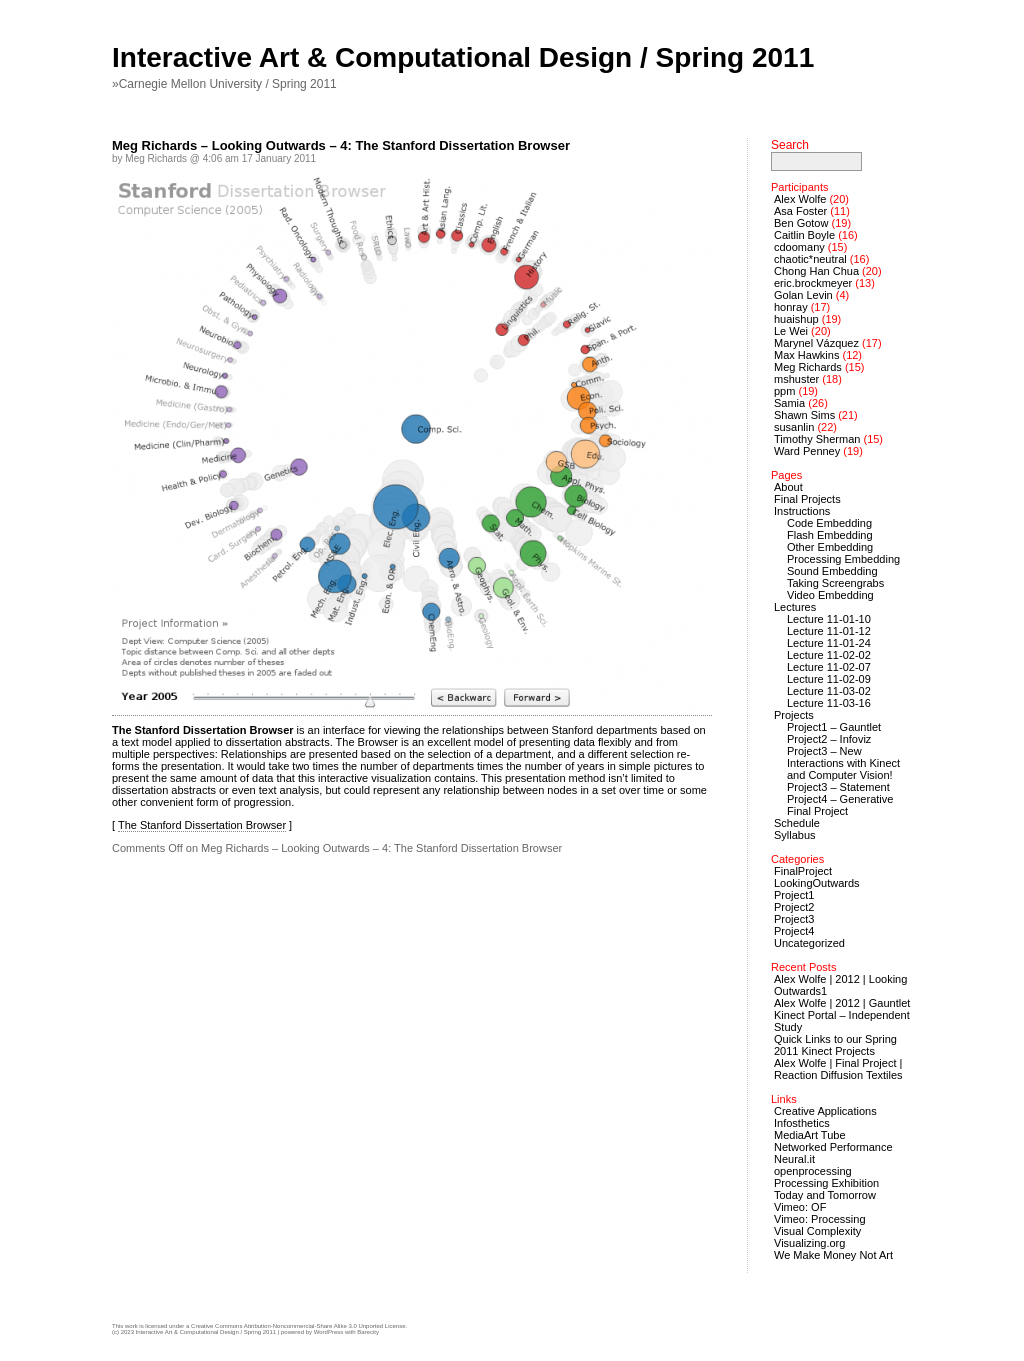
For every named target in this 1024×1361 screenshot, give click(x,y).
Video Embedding (830, 595)
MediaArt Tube (810, 1135)
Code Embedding (829, 523)
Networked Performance (833, 1147)
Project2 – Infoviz (829, 739)
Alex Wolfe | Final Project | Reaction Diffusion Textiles (838, 1069)
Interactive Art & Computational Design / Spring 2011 (463, 57)
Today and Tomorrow (825, 1195)
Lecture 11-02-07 (829, 667)
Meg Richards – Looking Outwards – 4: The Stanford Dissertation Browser (341, 145)
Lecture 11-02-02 (829, 655)
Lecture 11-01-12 (829, 631)
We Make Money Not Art (833, 1255)
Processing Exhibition (826, 1183)
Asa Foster (800, 211)
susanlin (794, 427)
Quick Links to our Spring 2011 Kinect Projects (835, 1045)
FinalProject (803, 871)
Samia (789, 403)
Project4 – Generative (840, 799)
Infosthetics (802, 1123)
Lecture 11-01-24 (829, 643)
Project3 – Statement (838, 787)
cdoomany (799, 247)
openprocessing (813, 1171)
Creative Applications (825, 1111)
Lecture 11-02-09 (829, 679)
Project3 (794, 919)
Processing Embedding (843, 559)
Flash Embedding (830, 535)
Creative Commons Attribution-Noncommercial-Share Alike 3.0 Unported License (298, 1326)
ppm (784, 391)
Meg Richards (808, 367)
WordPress (329, 1332)
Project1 (794, 895)
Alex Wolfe (800, 199)
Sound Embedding (832, 571)
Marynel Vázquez (816, 343)
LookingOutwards (817, 883)
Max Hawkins (806, 355)
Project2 (794, 907)
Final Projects (807, 499)
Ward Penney (807, 451)
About (788, 487)
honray (791, 307)
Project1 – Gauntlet (834, 727)
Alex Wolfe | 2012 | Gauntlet (842, 1003)
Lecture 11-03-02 (829, 691)
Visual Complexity (817, 1231)
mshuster (796, 379)
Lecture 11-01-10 (829, 619)
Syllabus (795, 835)
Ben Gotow (801, 223)
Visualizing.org (809, 1243)
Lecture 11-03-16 (829, 703)
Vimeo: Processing (820, 1219)
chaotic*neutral (810, 259)
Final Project (817, 811)
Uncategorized (809, 943)
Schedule (797, 823)
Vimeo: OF (800, 1207)
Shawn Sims (804, 415)
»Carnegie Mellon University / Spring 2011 (224, 84)
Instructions (802, 511)
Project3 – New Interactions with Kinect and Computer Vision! (843, 763)
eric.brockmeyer (813, 283)
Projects (794, 715)
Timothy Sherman (817, 439)
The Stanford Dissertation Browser (202, 825)
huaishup (796, 319)
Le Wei (791, 331)
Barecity (368, 1332)
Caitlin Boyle (804, 235)
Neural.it (794, 1159)
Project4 (794, 931)
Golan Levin (803, 295)
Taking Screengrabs (835, 583)
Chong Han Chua (816, 271)
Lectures (795, 607)
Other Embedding (830, 547)
